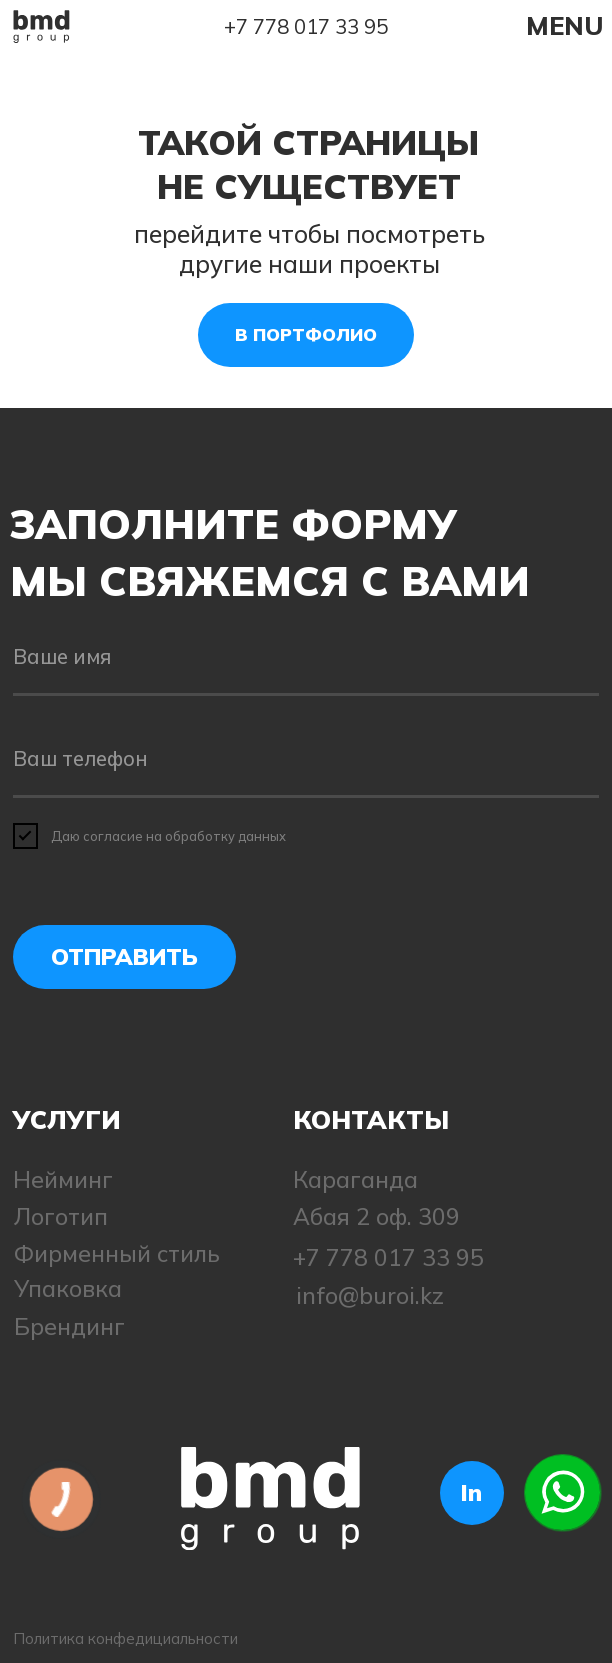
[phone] (306, 759)
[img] (41, 26)
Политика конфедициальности (125, 1638)
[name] (306, 657)
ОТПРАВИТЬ (124, 956)
